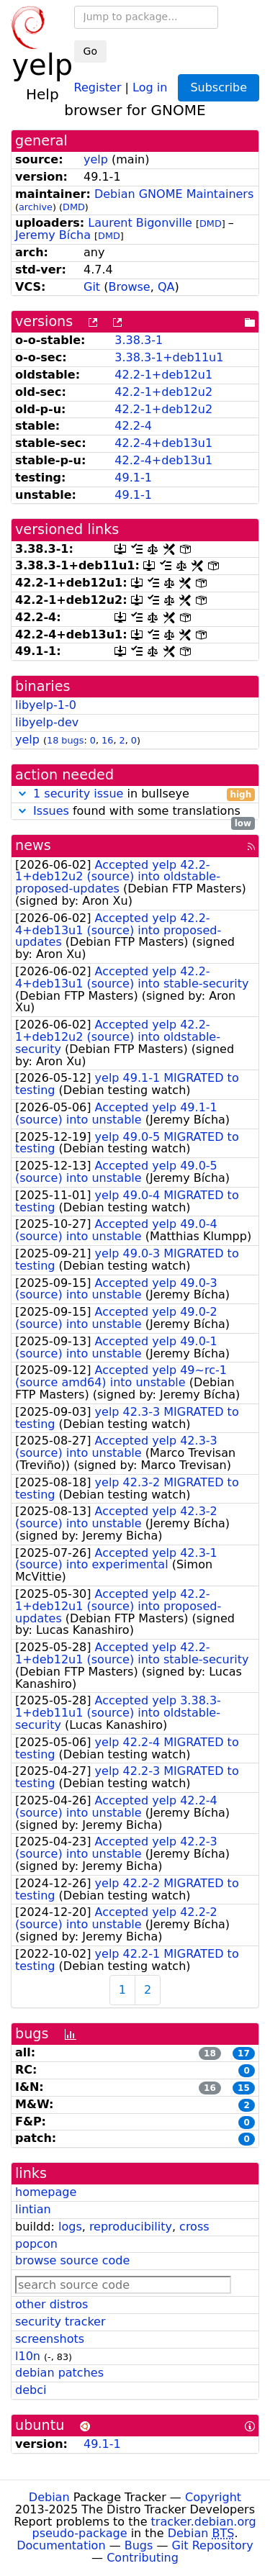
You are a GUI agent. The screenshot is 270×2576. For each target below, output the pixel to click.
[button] (22, 793)
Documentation (61, 2545)
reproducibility (130, 2226)
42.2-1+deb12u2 (163, 392)
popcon (36, 2244)
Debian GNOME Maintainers (173, 194)
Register (98, 87)
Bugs (139, 2545)
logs (70, 2226)
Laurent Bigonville (140, 223)
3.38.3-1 (138, 340)
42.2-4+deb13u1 (163, 443)
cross (194, 2226)
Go (90, 51)
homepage (45, 2192)
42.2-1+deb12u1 (163, 374)
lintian (33, 2209)
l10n (27, 2356)
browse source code (72, 2260)
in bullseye (135, 794)
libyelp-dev (46, 722)
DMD (74, 207)
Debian (49, 2497)
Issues (51, 811)
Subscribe (218, 87)
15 (244, 2088)
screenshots (49, 2339)
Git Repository (212, 2545)
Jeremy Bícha (53, 235)
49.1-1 (133, 477)
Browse (129, 287)
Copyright (213, 2497)
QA (166, 287)
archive (36, 207)
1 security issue (78, 793)
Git (92, 287)
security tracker (60, 2321)
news (33, 845)
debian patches (59, 2373)
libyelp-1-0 (45, 705)
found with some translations (135, 811)
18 (210, 2053)
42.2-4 (133, 426)
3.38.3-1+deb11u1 (168, 357)
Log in (149, 87)
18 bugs (65, 740)
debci (30, 2390)
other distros (51, 2304)
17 (244, 2053)
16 (107, 740)
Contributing (143, 2557)
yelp (96, 159)
